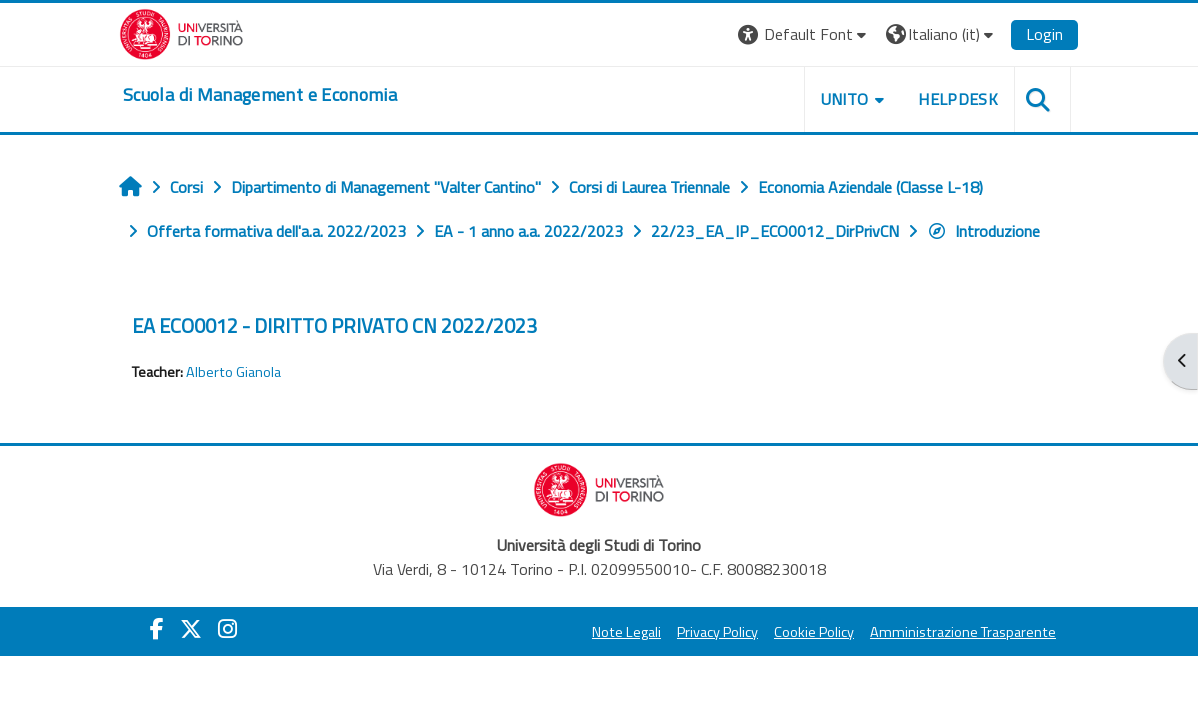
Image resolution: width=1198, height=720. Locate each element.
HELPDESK (958, 99)
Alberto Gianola (233, 372)
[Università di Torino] (181, 32)
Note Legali (626, 632)
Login (1044, 34)
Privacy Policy (717, 632)
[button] (804, 34)
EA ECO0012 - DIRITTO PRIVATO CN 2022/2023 (334, 325)
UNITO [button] (845, 99)
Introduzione (983, 231)
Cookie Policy (814, 632)
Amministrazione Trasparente (963, 632)
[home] (260, 95)
